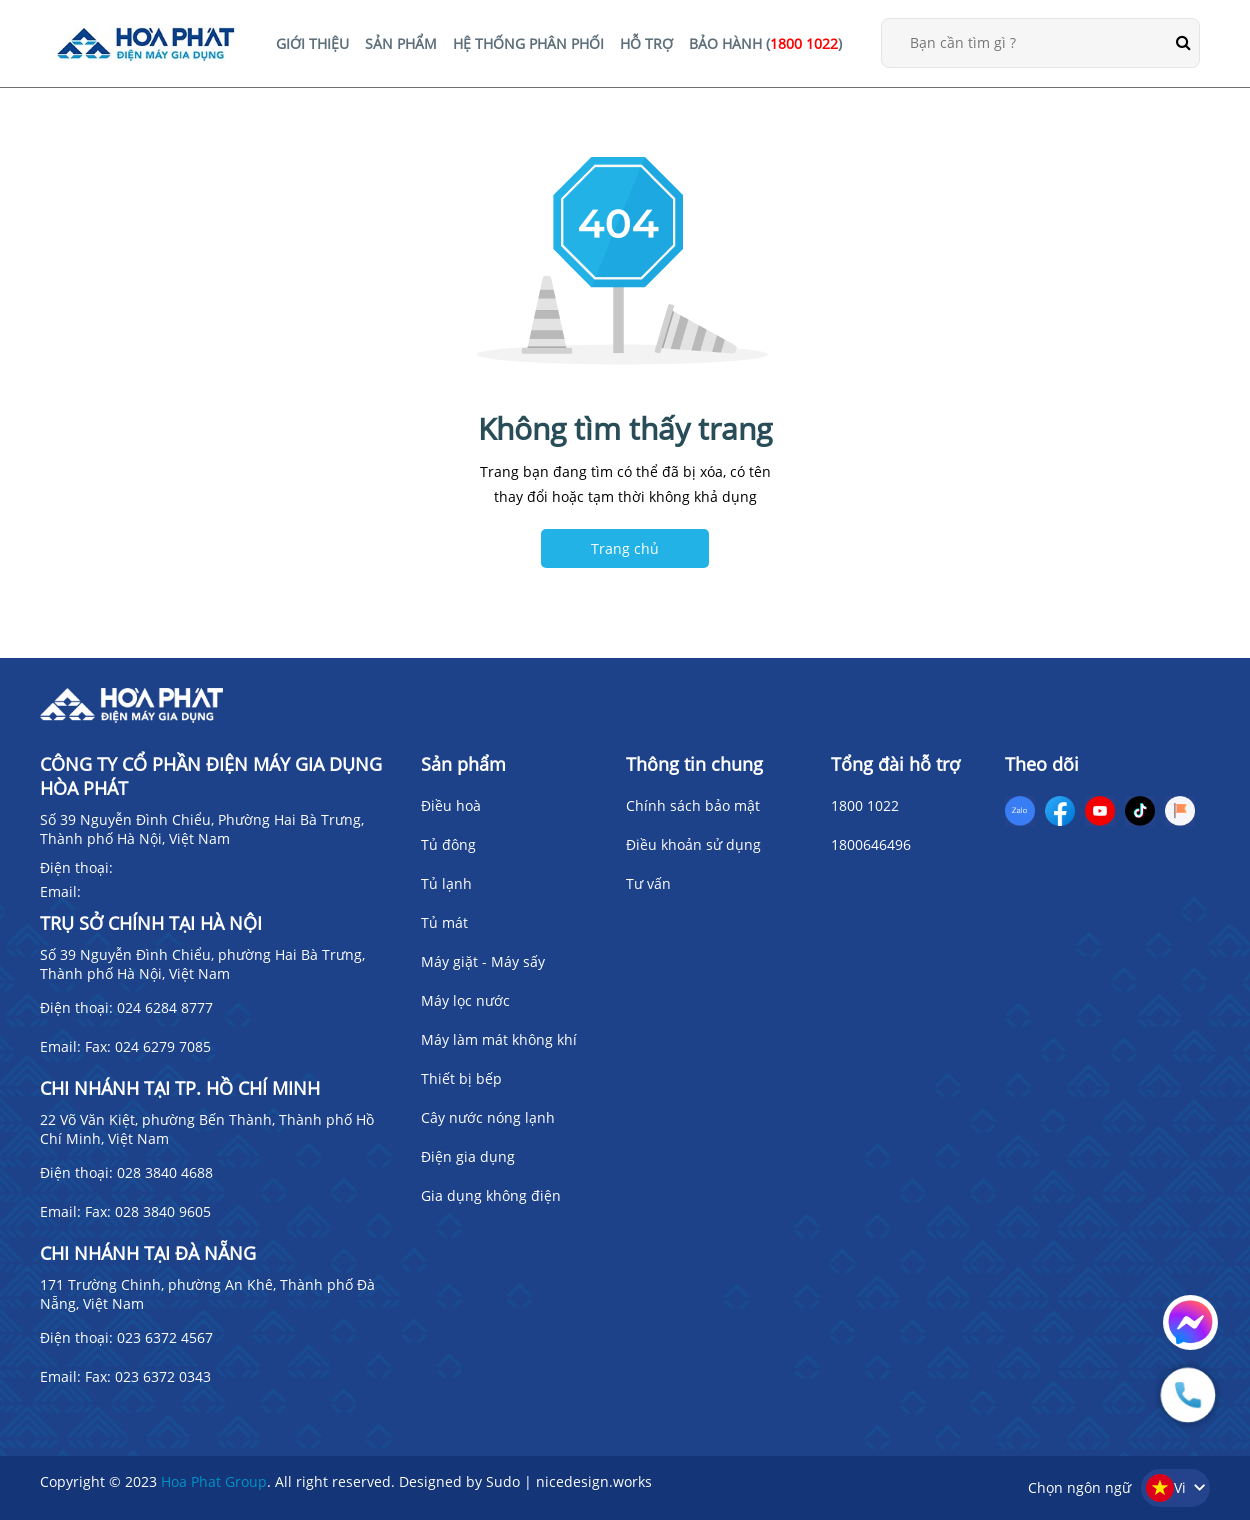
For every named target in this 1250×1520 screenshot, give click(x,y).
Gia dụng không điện (491, 1195)
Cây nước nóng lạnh (488, 1117)
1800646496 (871, 844)
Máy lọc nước (465, 1000)
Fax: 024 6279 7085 (148, 1046)
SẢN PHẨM (401, 43)
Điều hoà (451, 805)
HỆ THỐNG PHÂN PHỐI (528, 43)
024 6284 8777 (165, 1007)
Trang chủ (625, 548)
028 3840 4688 (165, 1172)
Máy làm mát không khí (499, 1039)
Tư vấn (648, 883)
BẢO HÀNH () (765, 43)
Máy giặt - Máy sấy (483, 961)
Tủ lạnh (446, 883)
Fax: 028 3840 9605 (148, 1211)
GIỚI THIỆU (312, 43)
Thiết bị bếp (461, 1078)
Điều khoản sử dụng (693, 844)
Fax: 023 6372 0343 (148, 1376)
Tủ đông (448, 844)
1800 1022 (865, 805)
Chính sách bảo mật (693, 805)
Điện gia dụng (468, 1156)
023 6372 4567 (165, 1337)
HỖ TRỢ (646, 43)
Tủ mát (444, 922)
